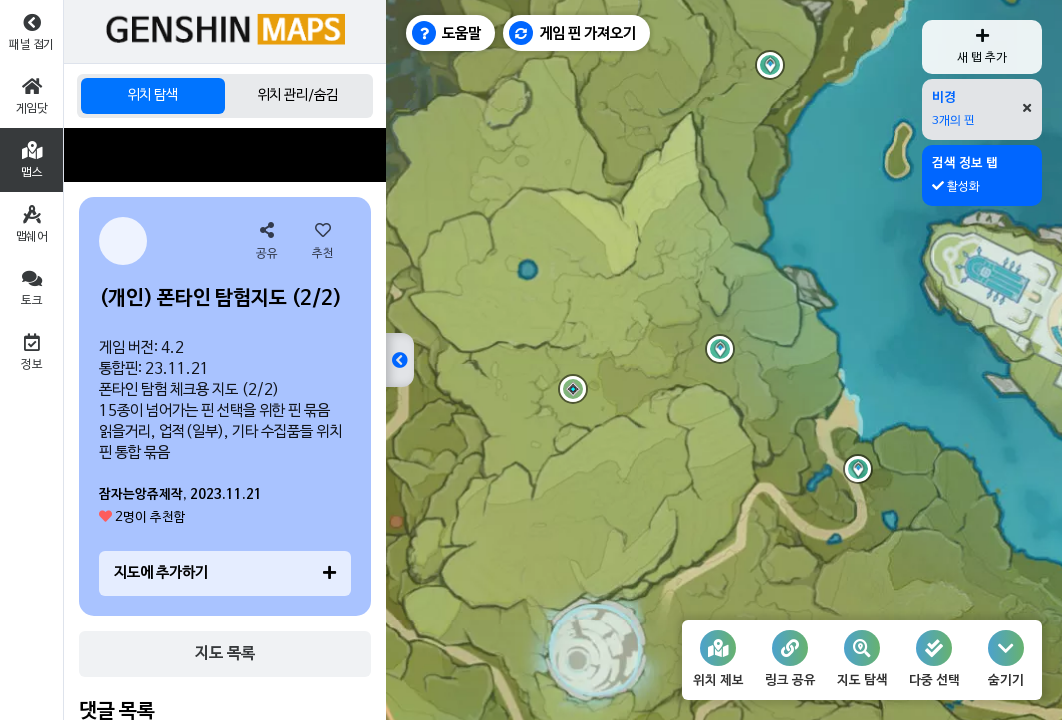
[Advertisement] (225, 155)
